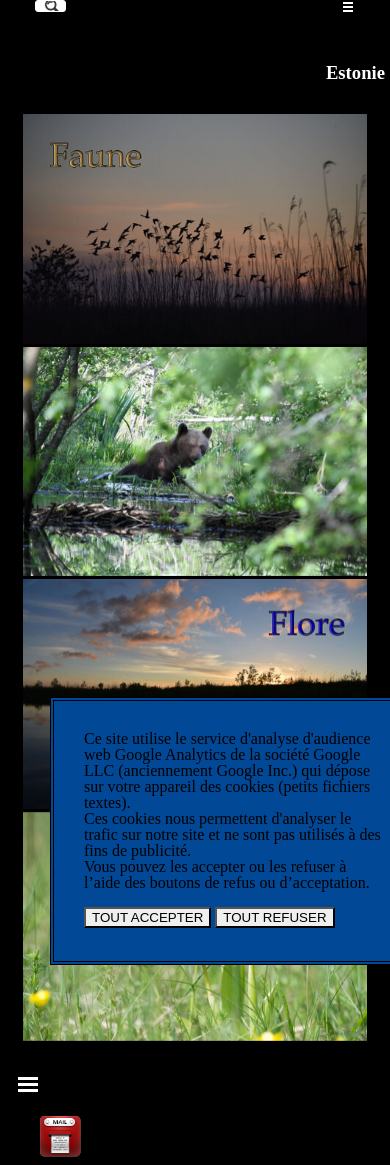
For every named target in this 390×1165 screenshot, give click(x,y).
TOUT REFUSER (274, 917)
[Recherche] (50, 6)
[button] (60, 1119)
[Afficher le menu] (348, 7)
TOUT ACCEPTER (147, 917)
